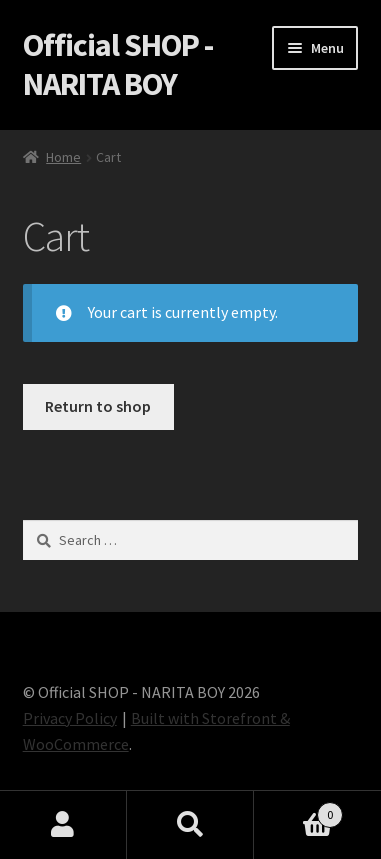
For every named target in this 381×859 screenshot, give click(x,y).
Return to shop (98, 406)
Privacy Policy (70, 718)
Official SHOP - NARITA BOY (118, 64)
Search (190, 825)
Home (63, 157)
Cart (298, 810)
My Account (63, 825)
